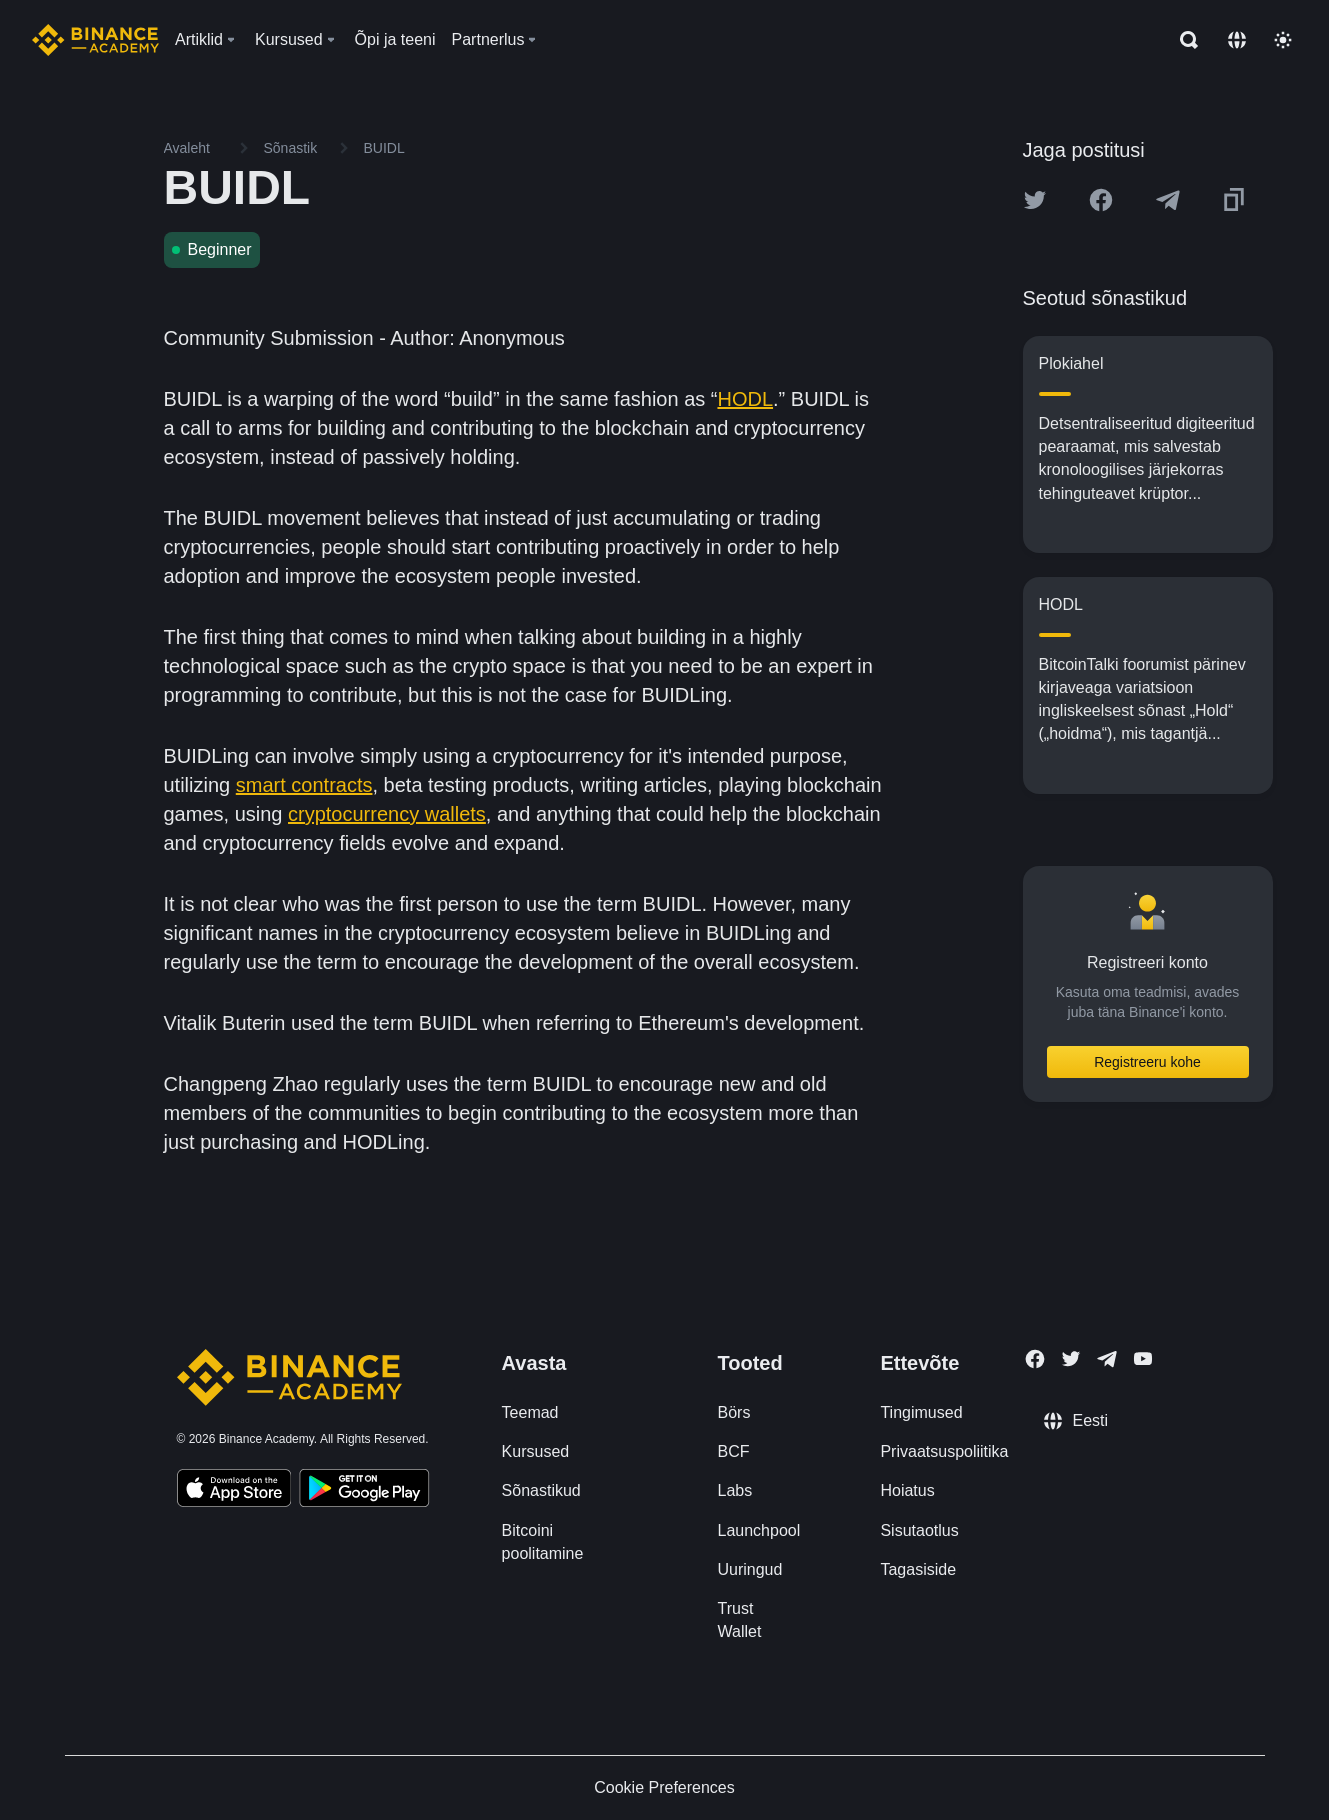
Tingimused (921, 1412)
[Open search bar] (1183, 40)
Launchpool (758, 1530)
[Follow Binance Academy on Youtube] (1143, 1358)
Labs (734, 1490)
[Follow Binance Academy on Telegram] (1107, 1359)
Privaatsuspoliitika (944, 1451)
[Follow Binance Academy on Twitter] (1071, 1359)
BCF (733, 1451)
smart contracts (304, 785)
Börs (733, 1412)
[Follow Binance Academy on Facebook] (1035, 1359)
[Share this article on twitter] (1035, 200)
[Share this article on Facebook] (1101, 200)
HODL (745, 399)
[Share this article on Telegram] (1168, 200)
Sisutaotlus (919, 1530)
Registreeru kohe (1147, 1062)
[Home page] (95, 40)
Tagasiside (918, 1569)
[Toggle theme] (1283, 40)
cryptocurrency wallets (387, 814)
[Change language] (1237, 40)
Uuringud (749, 1569)
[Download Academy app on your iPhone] (234, 1491)
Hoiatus (907, 1490)
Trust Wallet (739, 1620)
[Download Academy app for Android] (364, 1491)
